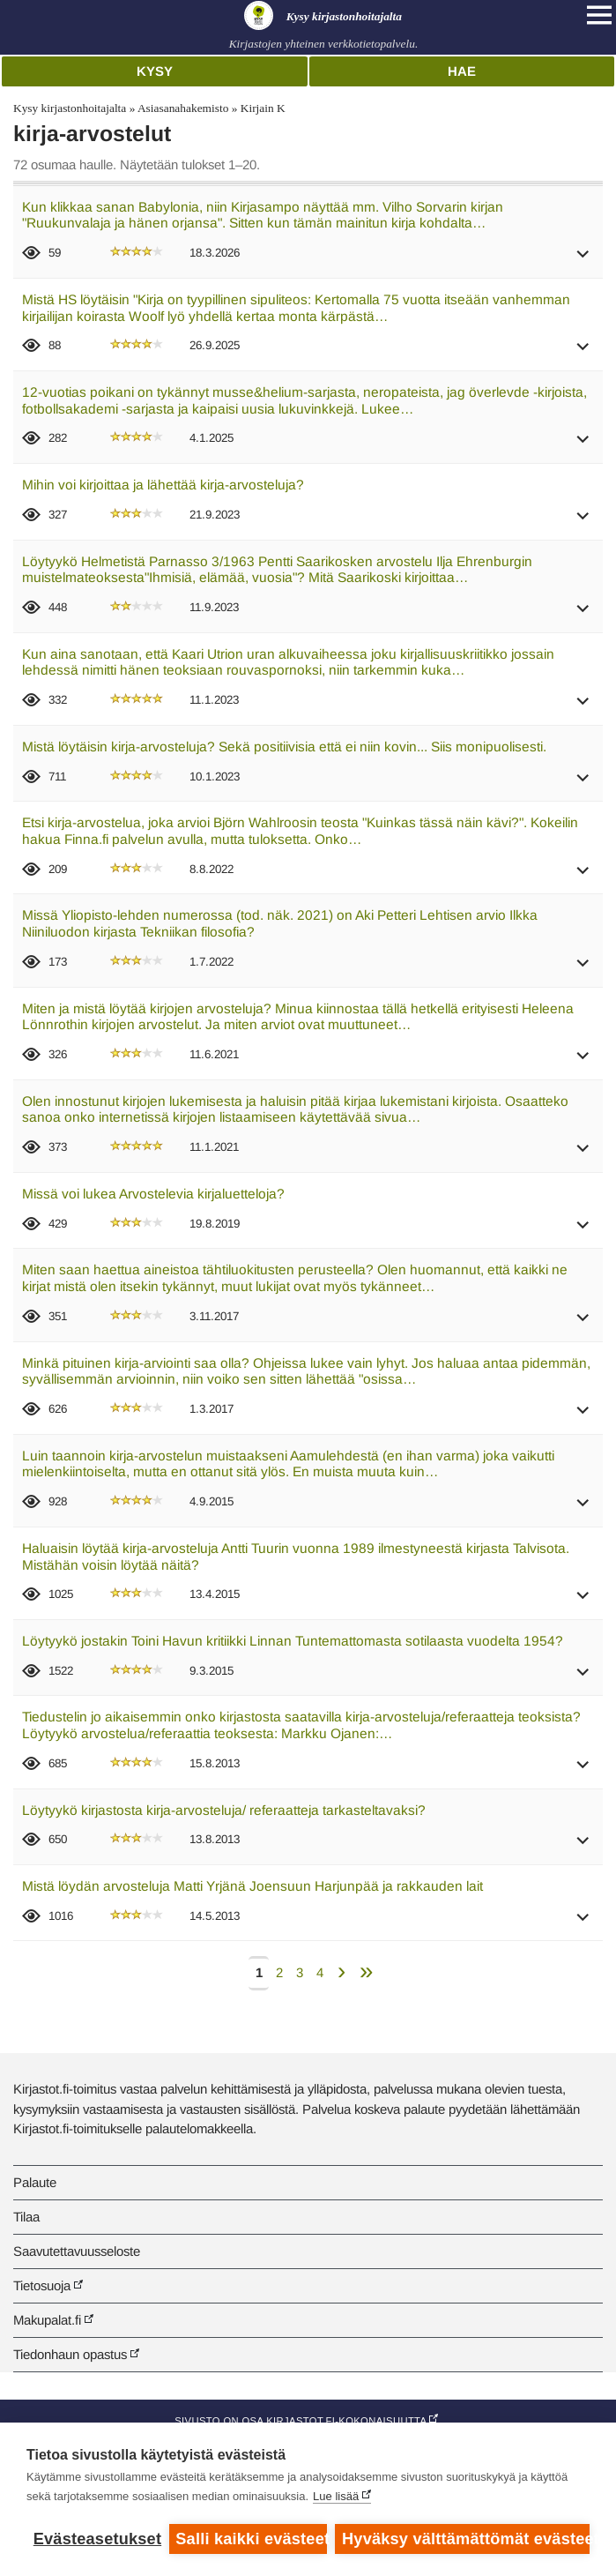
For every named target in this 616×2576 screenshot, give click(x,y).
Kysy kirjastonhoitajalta (69, 108)
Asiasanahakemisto (182, 108)
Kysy (155, 70)
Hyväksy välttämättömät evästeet (466, 2539)
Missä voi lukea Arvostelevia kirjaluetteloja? (153, 1193)
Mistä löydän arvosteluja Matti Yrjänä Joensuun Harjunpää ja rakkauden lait (252, 1885)
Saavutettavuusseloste (76, 2251)
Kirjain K (263, 108)
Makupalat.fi (47, 2319)
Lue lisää (336, 2496)
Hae (462, 70)
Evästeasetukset (96, 2539)
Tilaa (26, 2216)
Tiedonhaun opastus (70, 2354)
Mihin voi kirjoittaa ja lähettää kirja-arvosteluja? (163, 484)
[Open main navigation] (599, 15)
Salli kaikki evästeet (250, 2539)
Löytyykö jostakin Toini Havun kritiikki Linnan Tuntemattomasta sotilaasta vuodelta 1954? (292, 1640)
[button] (583, 259)
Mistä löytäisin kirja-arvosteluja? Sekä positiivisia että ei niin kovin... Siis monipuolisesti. (284, 746)
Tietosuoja (42, 2285)
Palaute (34, 2182)
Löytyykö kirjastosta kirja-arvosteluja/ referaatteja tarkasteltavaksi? (224, 1810)
